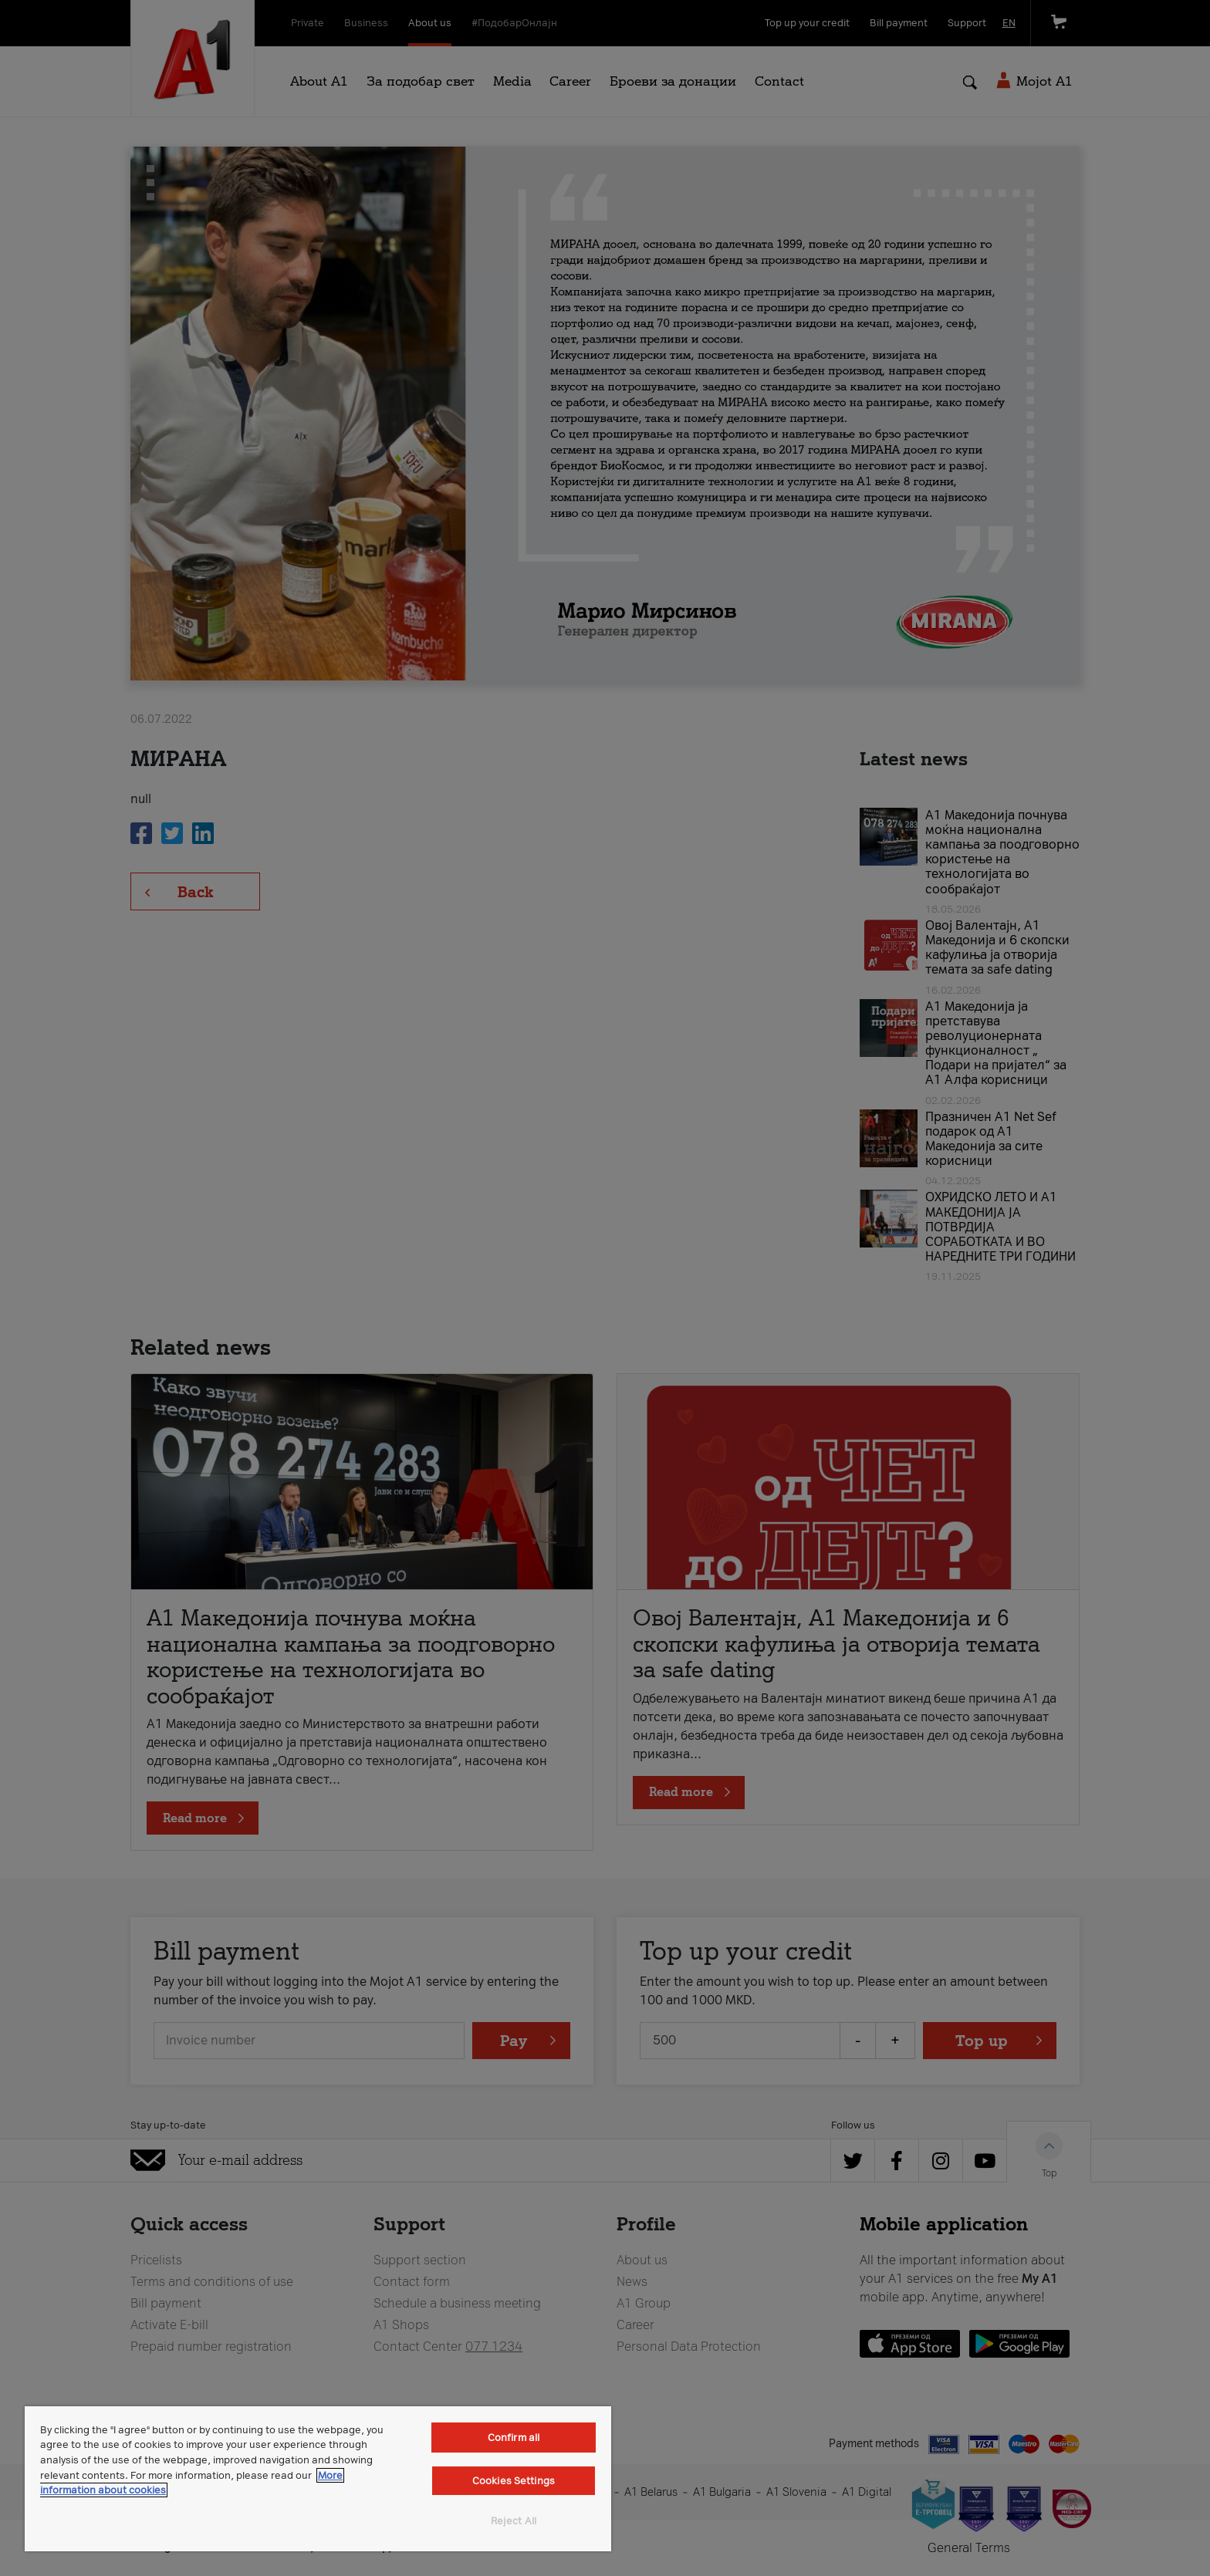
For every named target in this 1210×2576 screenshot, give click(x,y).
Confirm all (513, 2437)
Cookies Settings (513, 2481)
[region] (318, 2478)
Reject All (513, 2521)
